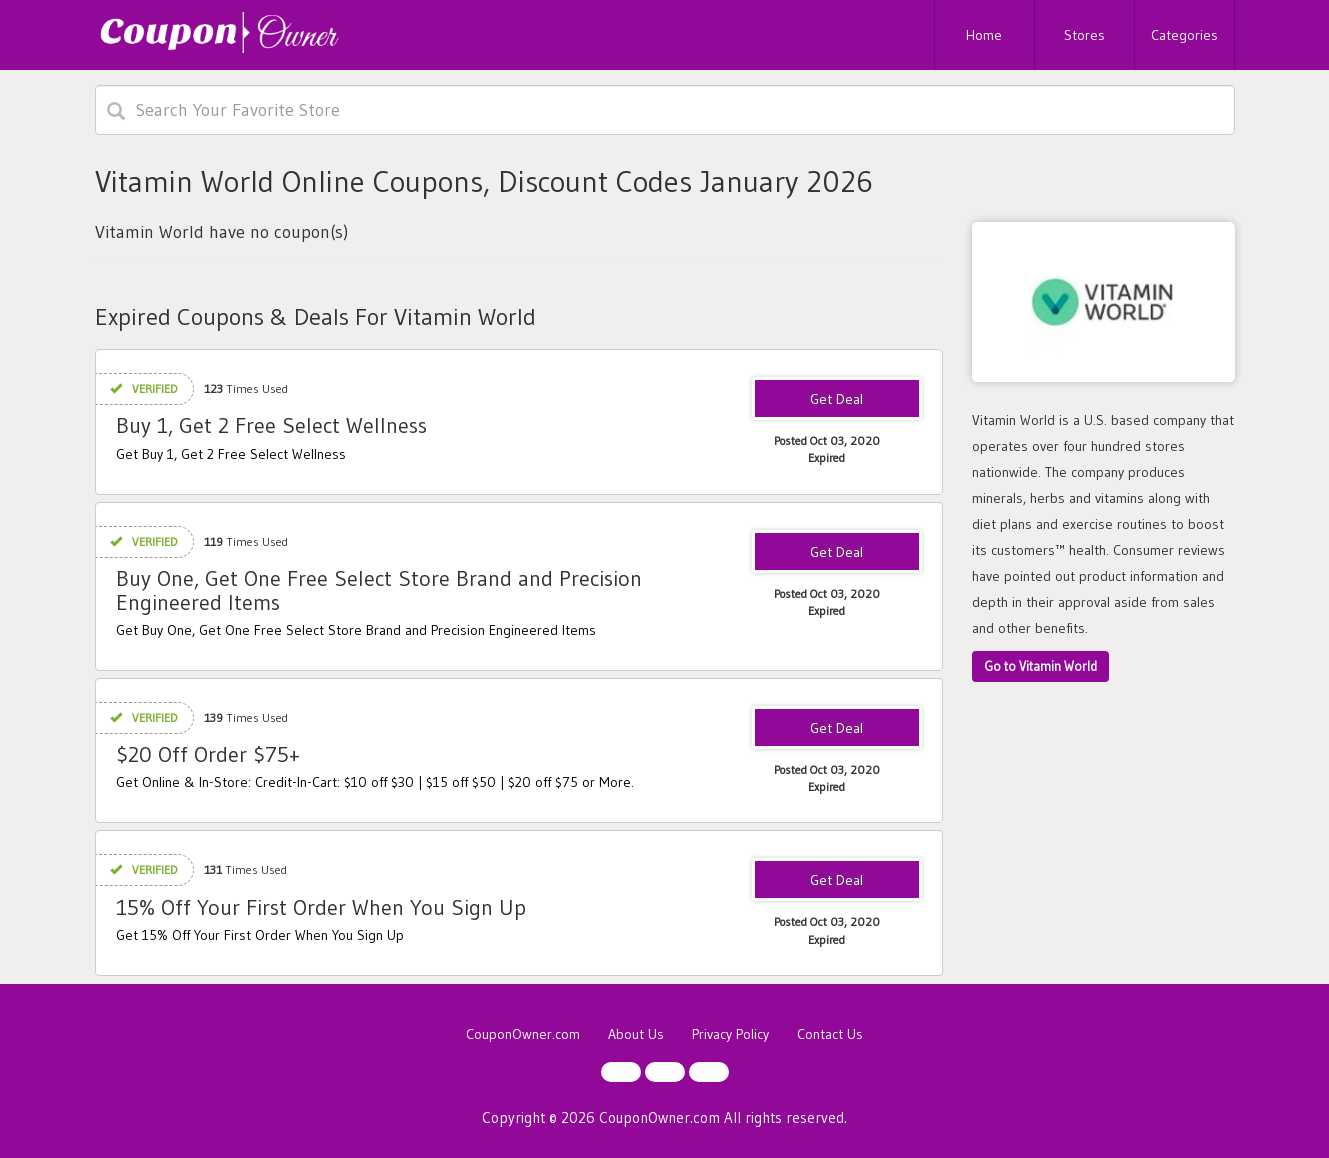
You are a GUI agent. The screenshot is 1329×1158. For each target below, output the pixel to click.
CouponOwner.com (523, 1034)
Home (984, 35)
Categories (1184, 35)
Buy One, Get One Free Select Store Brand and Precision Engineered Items (379, 590)
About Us (636, 1034)
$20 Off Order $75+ (208, 754)
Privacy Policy (730, 1034)
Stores (1084, 35)
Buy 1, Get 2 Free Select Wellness (271, 425)
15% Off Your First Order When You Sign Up (321, 907)
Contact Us (830, 1034)
